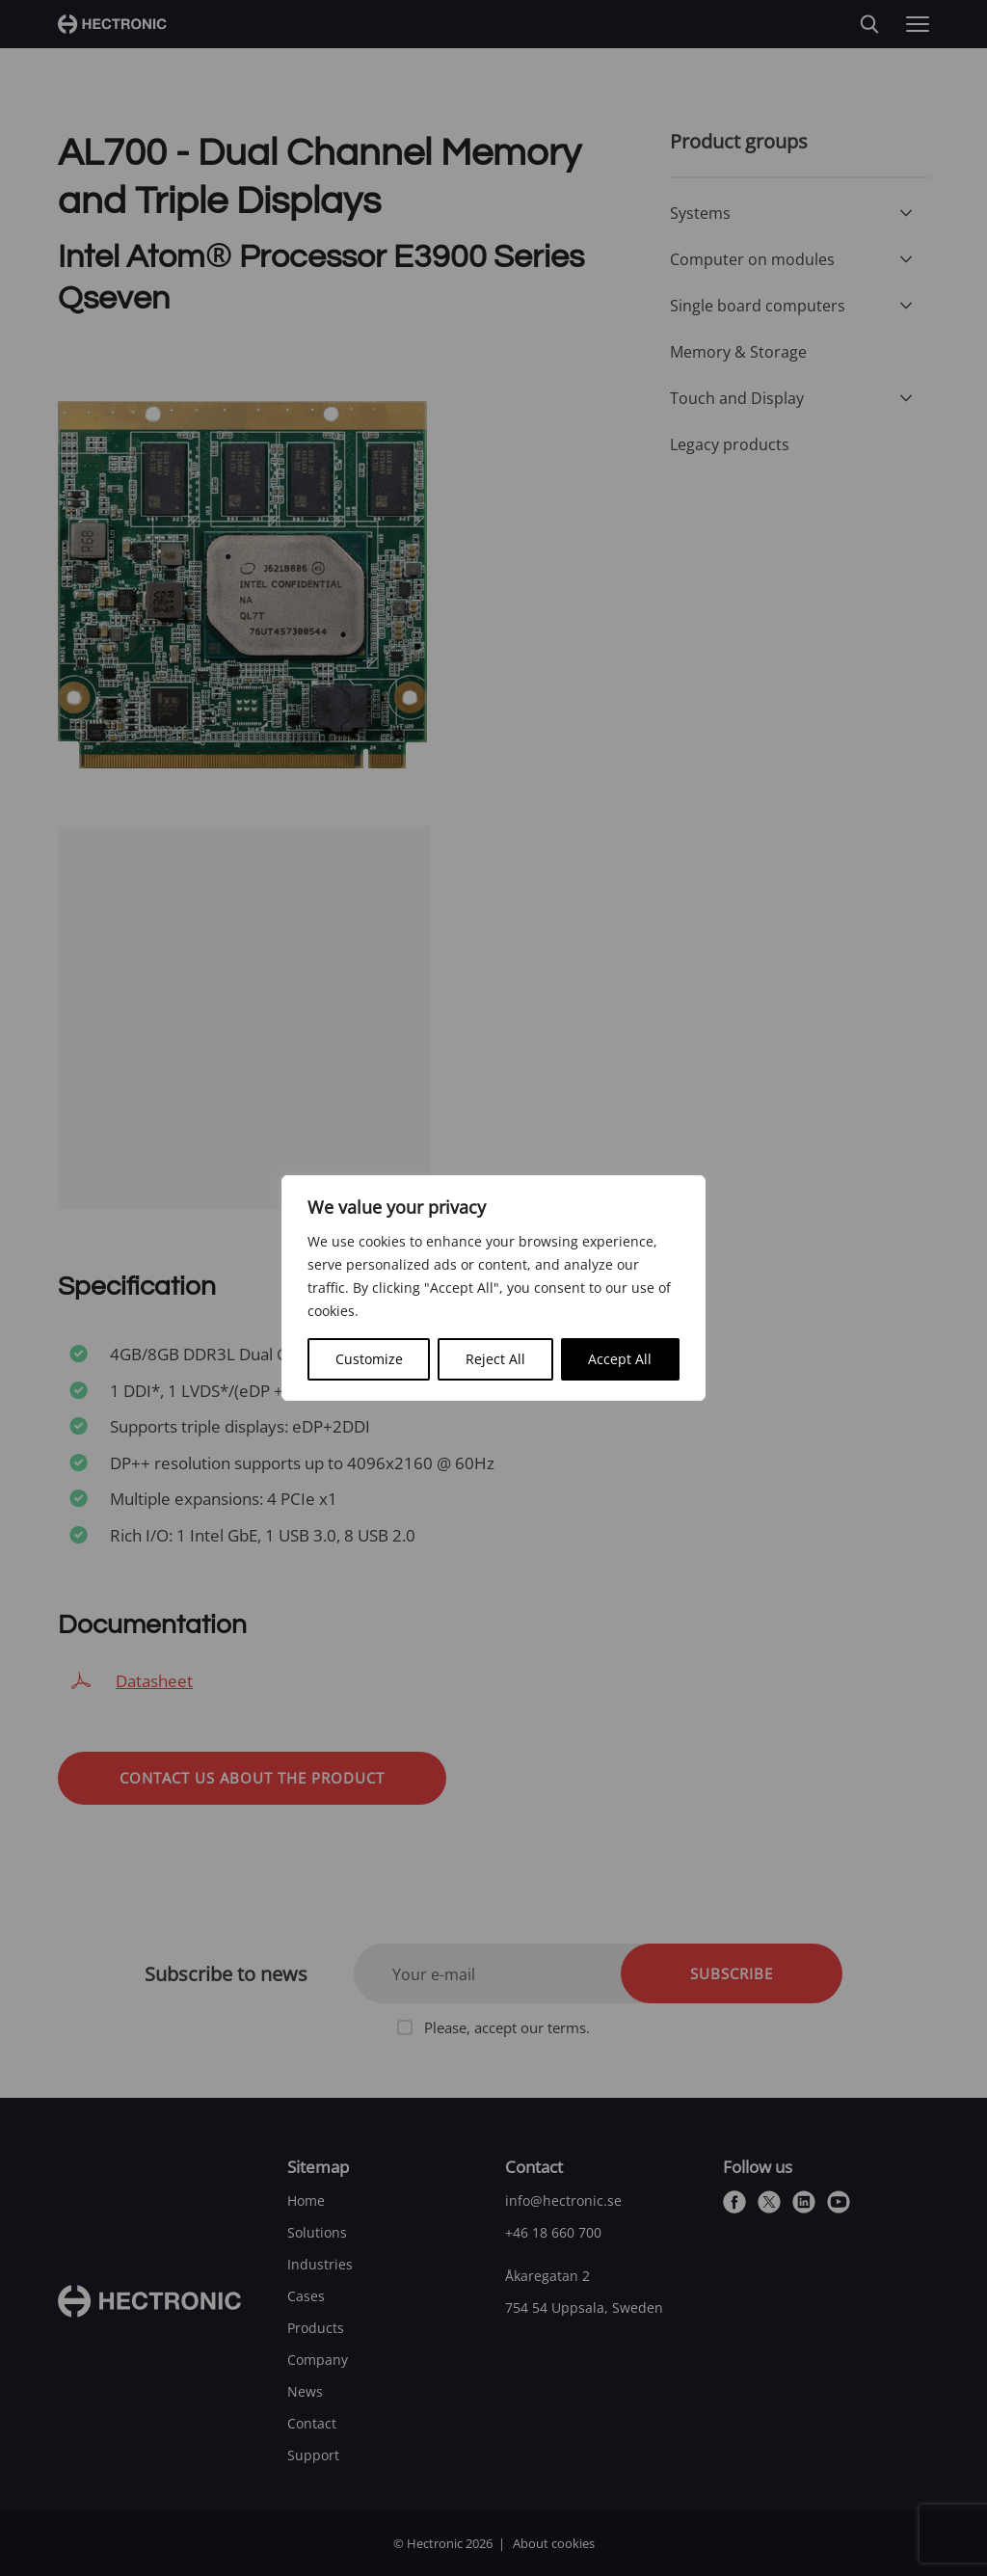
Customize (369, 1359)
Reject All (495, 1359)
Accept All (620, 1359)
